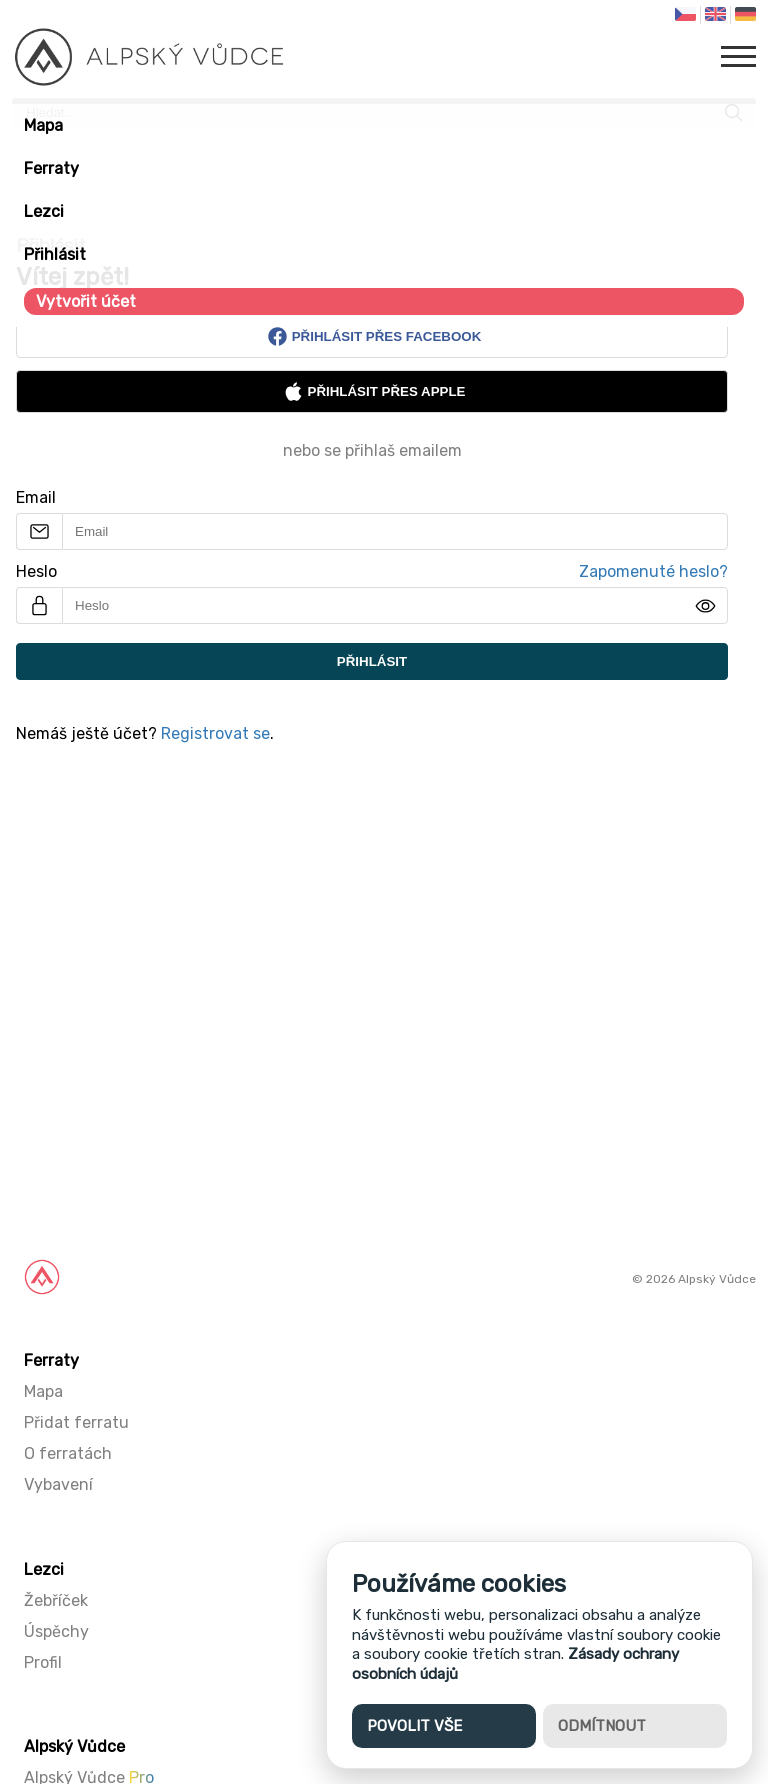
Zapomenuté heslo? (653, 571)
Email (36, 497)
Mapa (43, 125)
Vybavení (58, 1484)
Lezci (44, 211)
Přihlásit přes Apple (374, 391)
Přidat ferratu (76, 1422)
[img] (705, 606)
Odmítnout (602, 1726)
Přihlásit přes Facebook (374, 336)
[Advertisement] (384, 1016)
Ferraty (51, 168)
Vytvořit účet (86, 301)
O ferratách (68, 1453)
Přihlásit (55, 254)
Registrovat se (215, 733)
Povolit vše (414, 1726)
